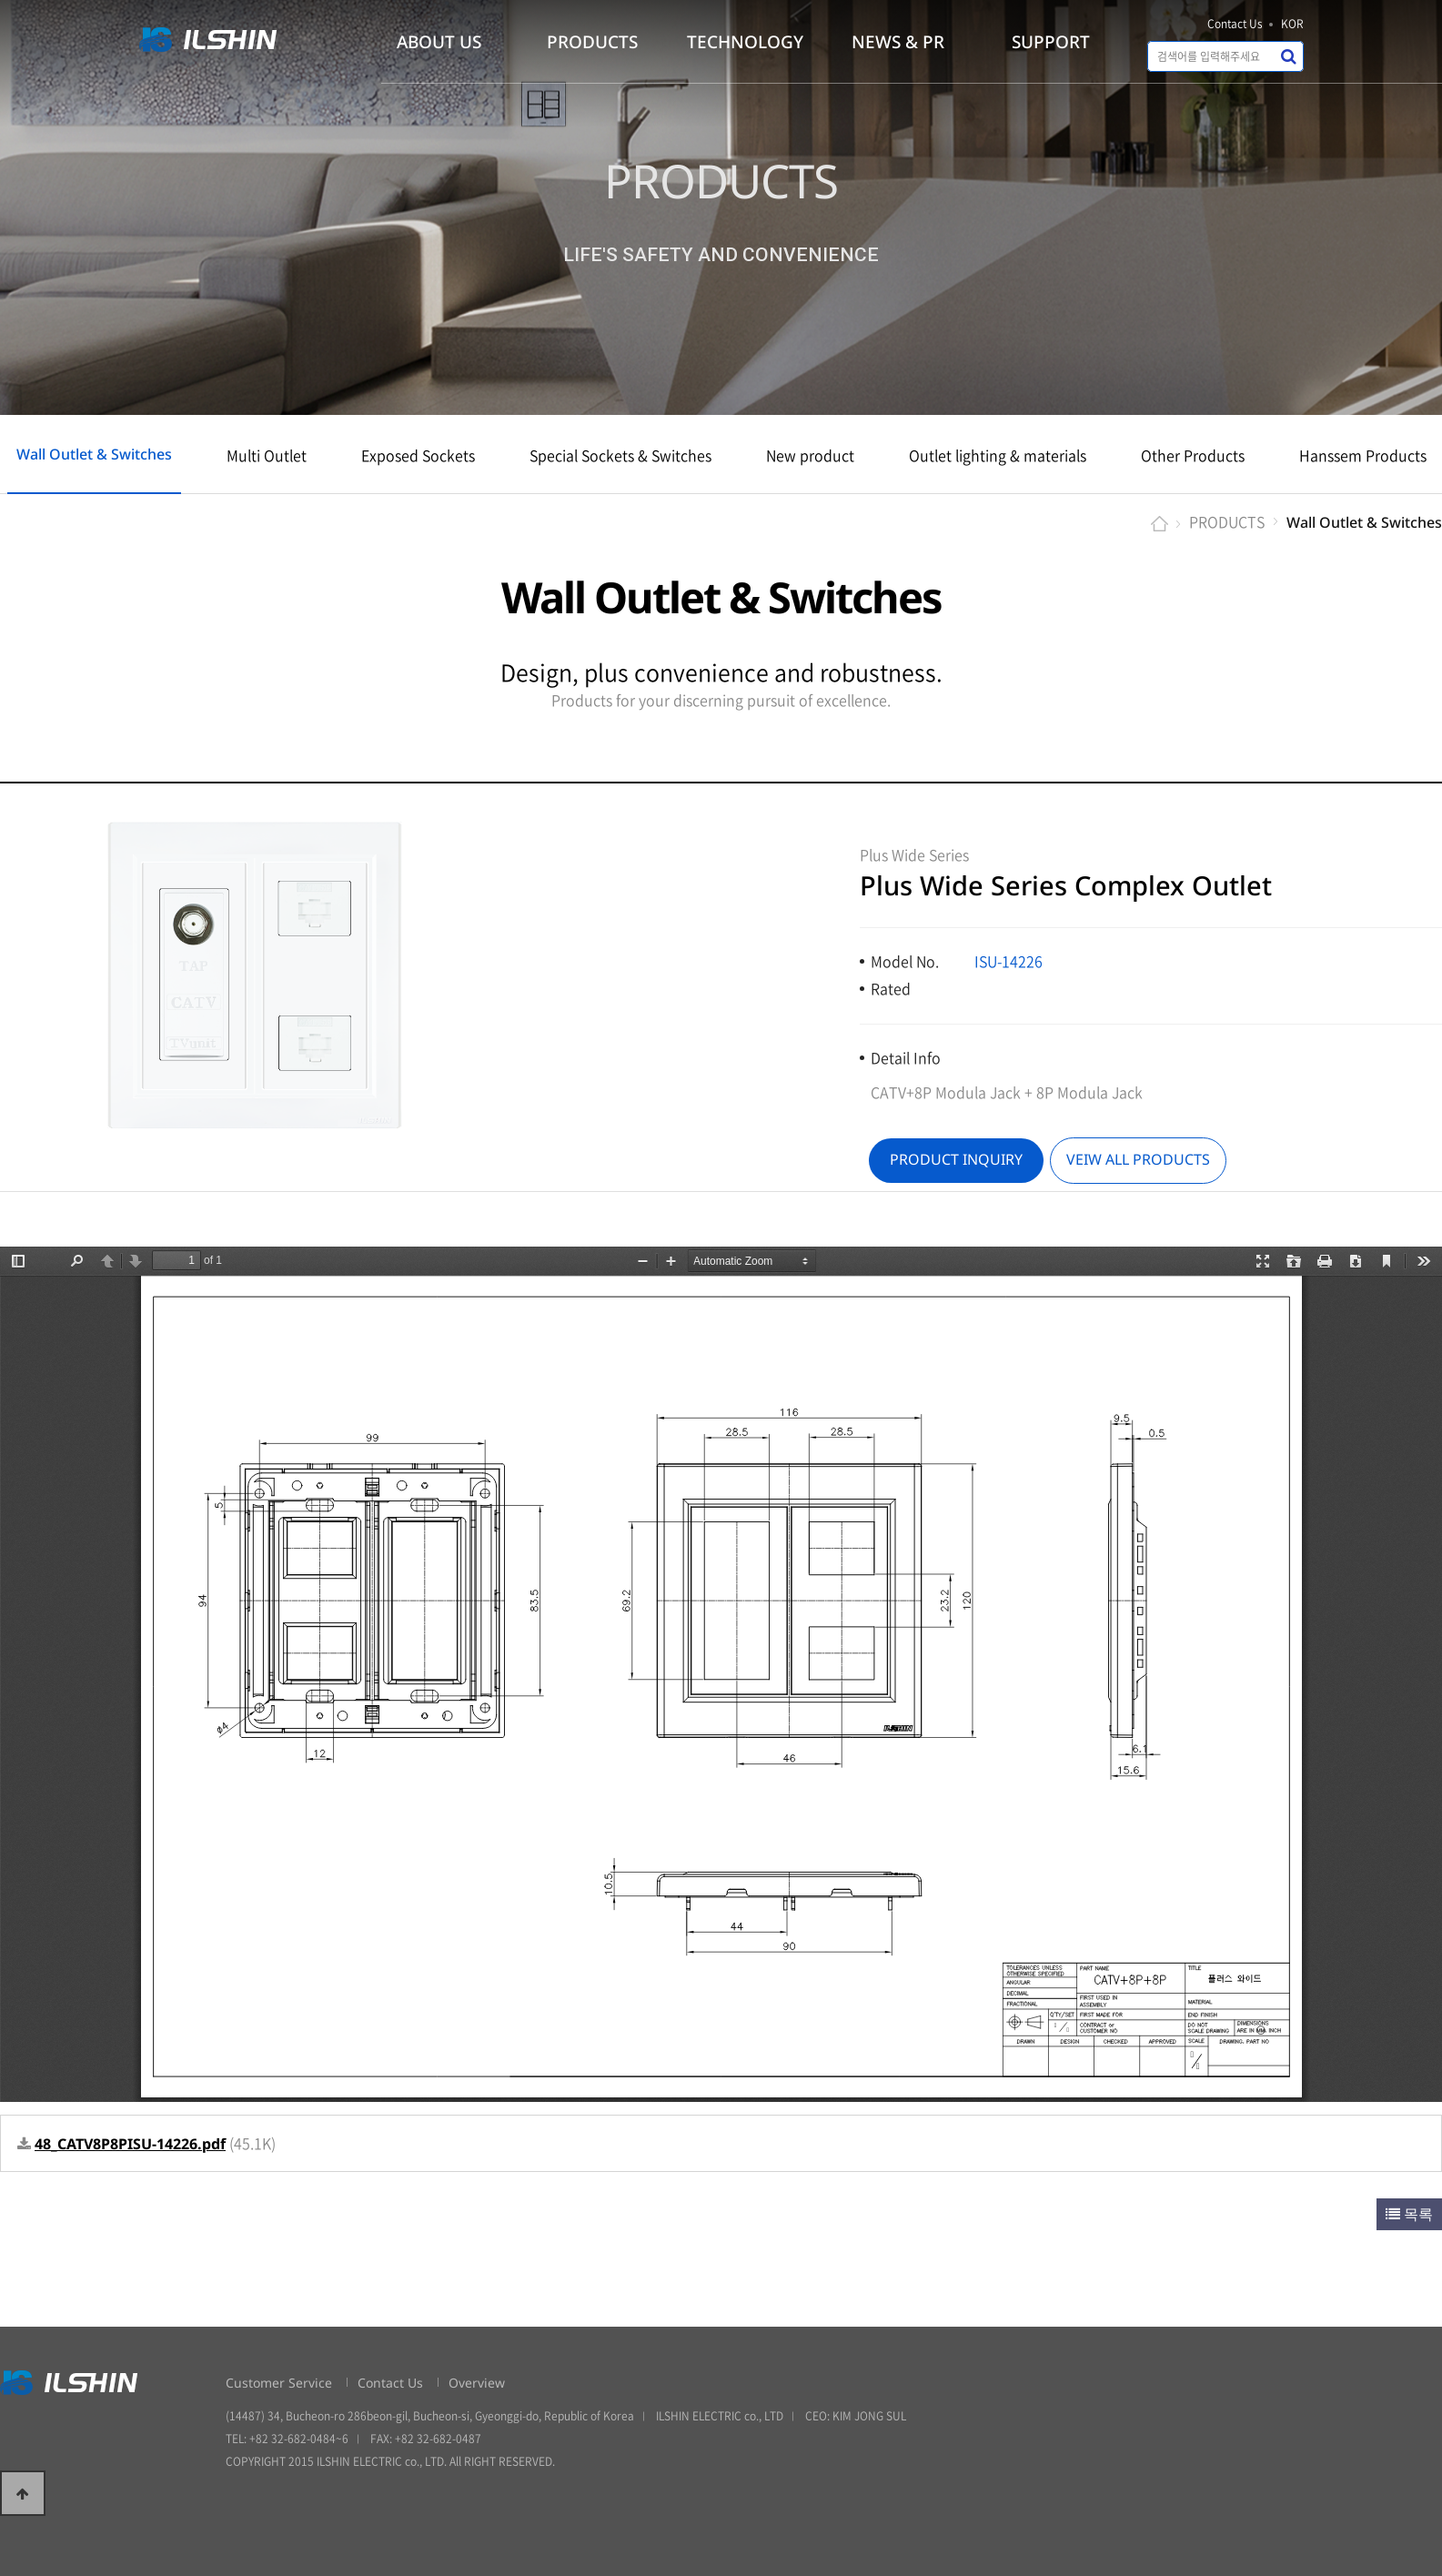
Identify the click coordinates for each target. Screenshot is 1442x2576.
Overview (477, 2382)
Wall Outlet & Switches (94, 454)
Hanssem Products (1363, 455)
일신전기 (215, 39)
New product (810, 455)
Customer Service (279, 2382)
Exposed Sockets (418, 455)
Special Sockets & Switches (620, 455)
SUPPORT (1051, 42)
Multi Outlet (267, 455)
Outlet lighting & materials (997, 455)
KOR (1292, 23)
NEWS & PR (898, 42)
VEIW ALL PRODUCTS (1138, 1159)
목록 (1409, 2214)
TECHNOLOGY (745, 42)
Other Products (1193, 455)
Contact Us (1235, 23)
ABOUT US (439, 42)
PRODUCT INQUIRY (956, 1159)
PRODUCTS (592, 42)
